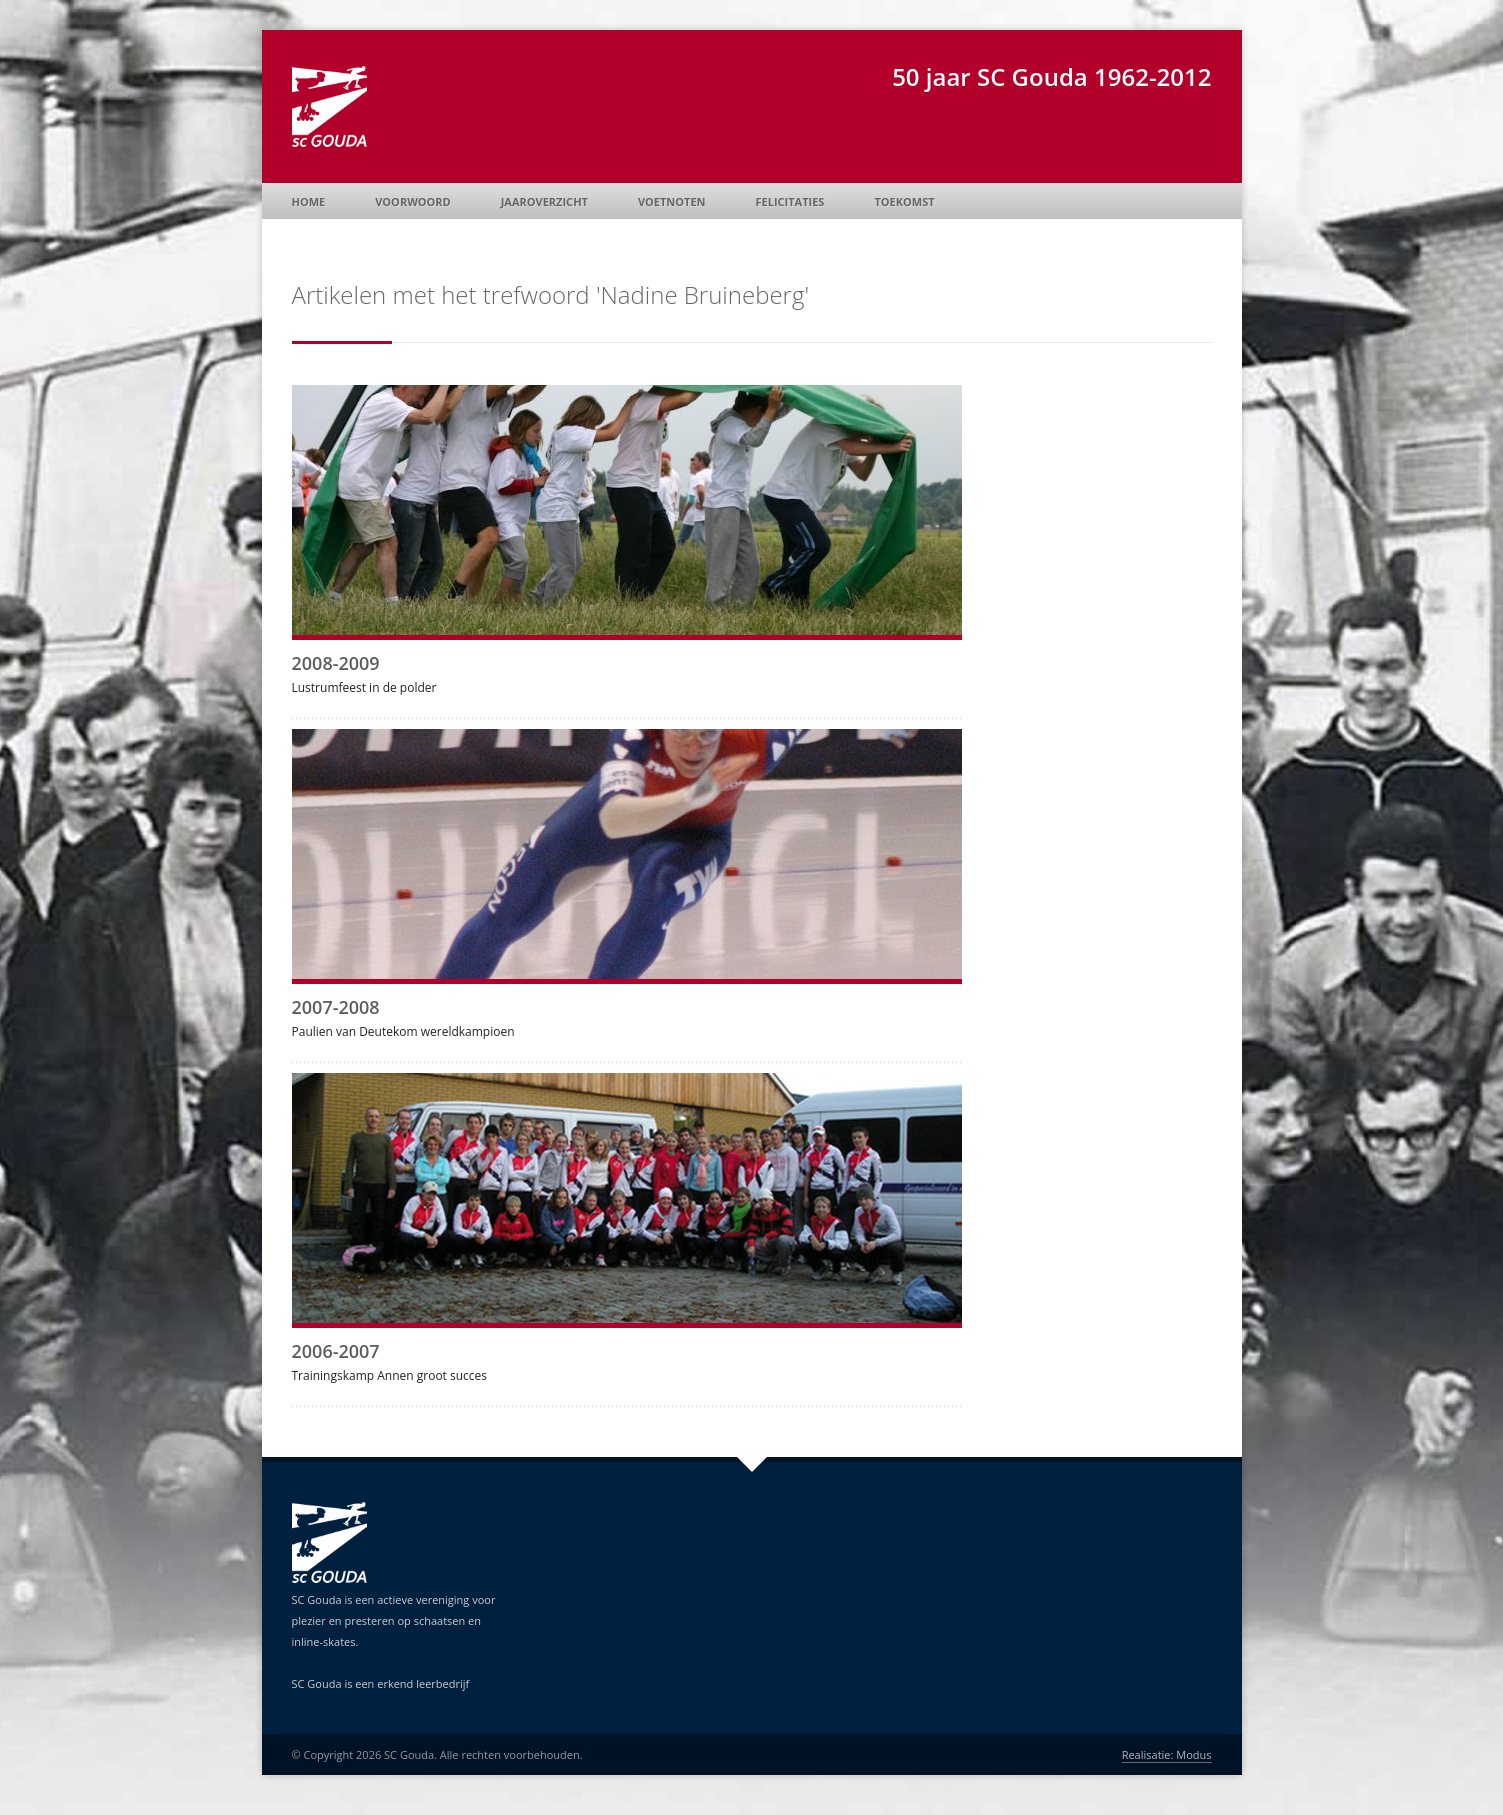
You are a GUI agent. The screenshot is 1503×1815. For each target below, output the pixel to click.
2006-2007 (336, 1351)
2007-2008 (336, 1007)
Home (309, 201)
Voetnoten (672, 201)
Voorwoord (412, 201)
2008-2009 (336, 663)
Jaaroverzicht (544, 201)
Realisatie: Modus (1167, 1754)
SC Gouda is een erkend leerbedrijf (381, 1683)
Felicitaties (790, 201)
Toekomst (904, 201)
